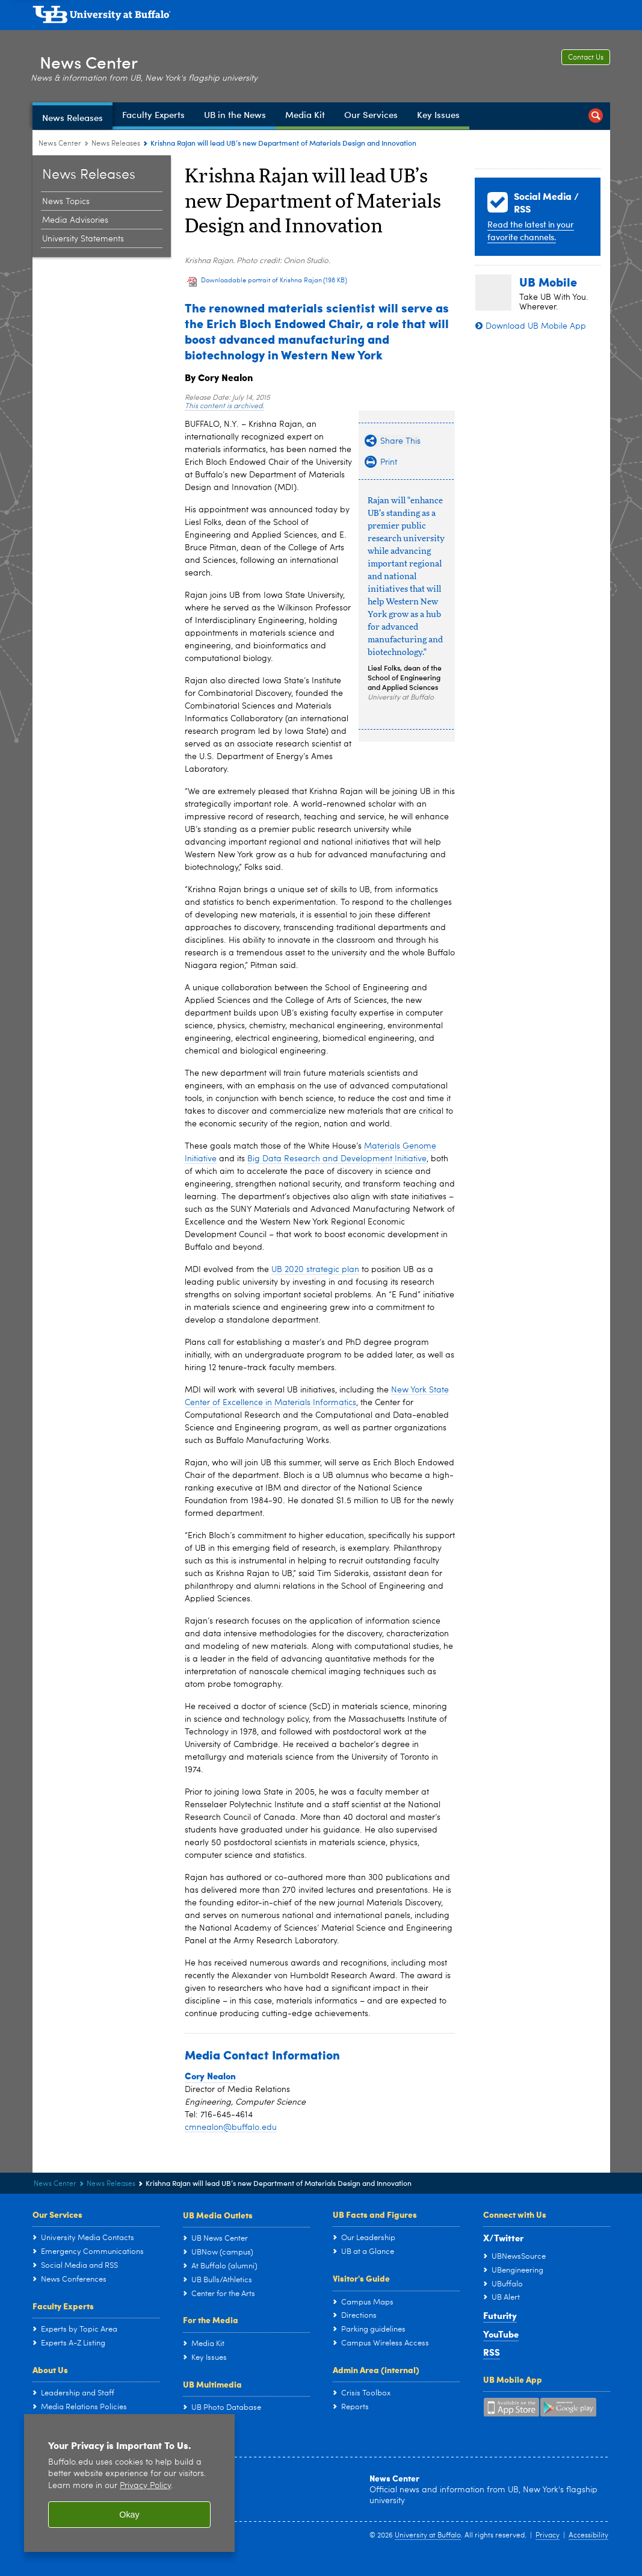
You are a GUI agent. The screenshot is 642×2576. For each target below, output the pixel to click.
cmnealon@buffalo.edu (231, 2127)
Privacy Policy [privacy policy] (145, 2486)
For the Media (210, 2320)
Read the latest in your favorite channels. (530, 231)
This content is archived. (224, 406)
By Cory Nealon (219, 377)
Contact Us (585, 57)
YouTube (501, 2334)
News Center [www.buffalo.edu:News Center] (60, 143)
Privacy (548, 2535)
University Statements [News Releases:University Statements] (83, 239)
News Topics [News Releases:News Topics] (66, 201)
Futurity (500, 2315)
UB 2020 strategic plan (315, 1269)
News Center (95, 59)
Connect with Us (514, 2214)
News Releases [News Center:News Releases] (115, 143)
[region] (129, 2483)
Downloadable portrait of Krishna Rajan (274, 281)
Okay (129, 2514)
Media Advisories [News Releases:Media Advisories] (75, 220)
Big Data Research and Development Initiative (337, 1159)
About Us (50, 2369)
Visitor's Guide (361, 2278)
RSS (491, 2352)
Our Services (57, 2214)
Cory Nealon (210, 2075)
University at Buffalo (428, 2535)
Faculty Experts (63, 2306)
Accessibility (588, 2535)
